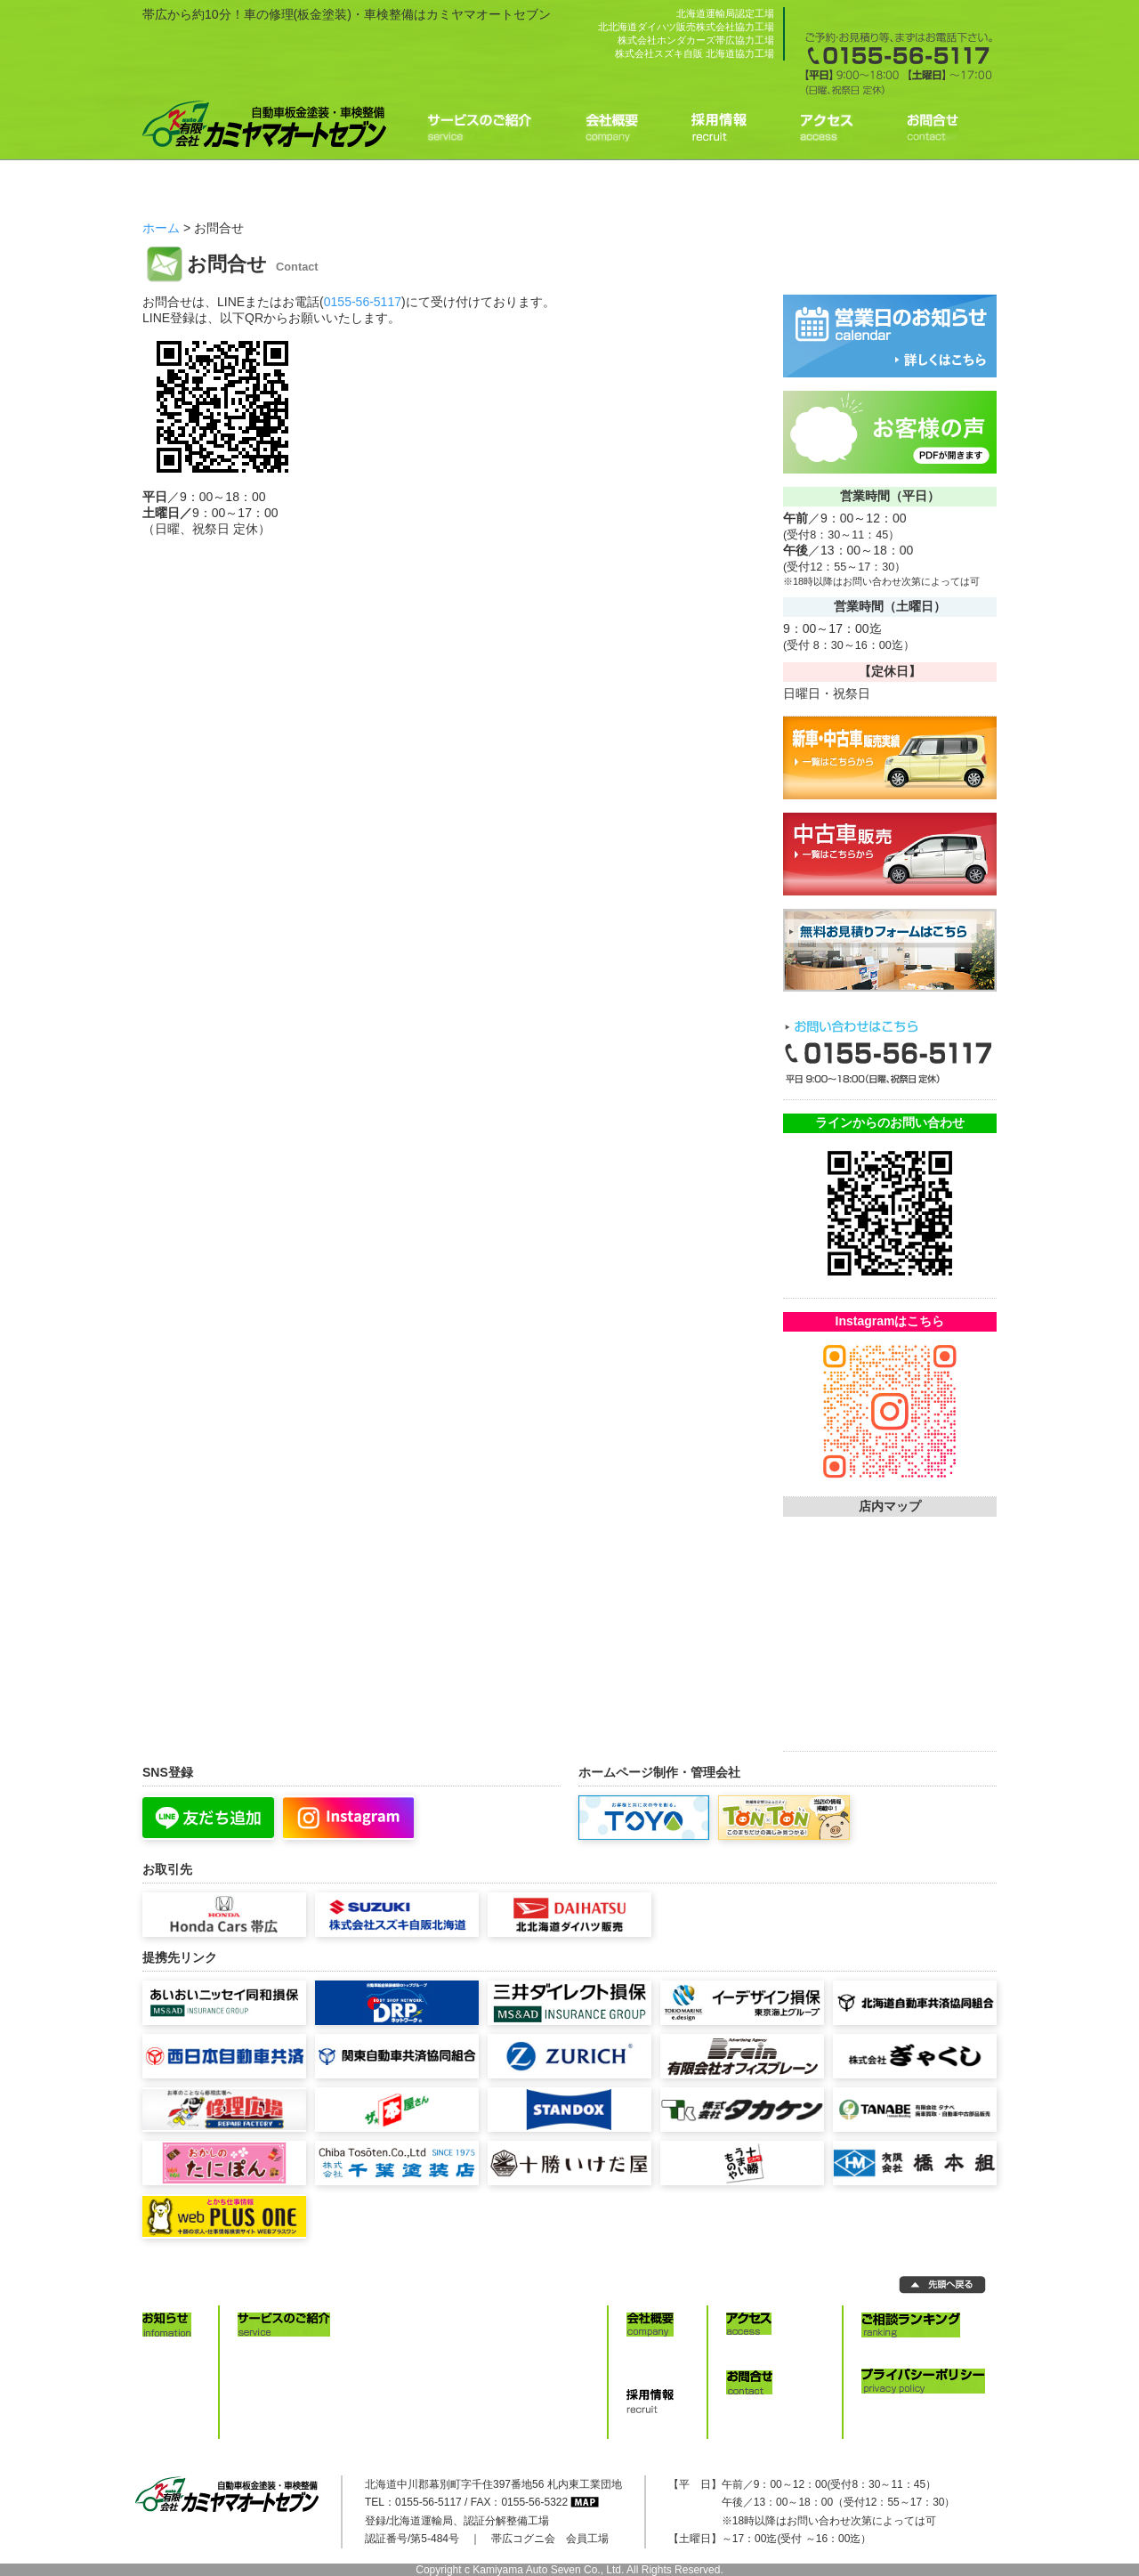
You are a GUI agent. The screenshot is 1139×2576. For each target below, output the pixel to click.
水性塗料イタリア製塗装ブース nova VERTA (353, 2370)
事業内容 (656, 2370)
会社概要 (656, 2352)
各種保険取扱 (528, 2370)
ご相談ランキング (913, 2352)
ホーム (161, 228)
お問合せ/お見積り (779, 2410)
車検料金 (267, 2425)
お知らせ (172, 2352)
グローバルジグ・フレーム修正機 (326, 2389)
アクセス (756, 2352)
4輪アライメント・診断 (302, 2407)
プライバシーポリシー (923, 2408)
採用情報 (656, 2429)
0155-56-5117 (362, 302)
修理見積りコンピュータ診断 (315, 2352)
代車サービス (528, 2407)
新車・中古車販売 (538, 2352)
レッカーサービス (538, 2389)
